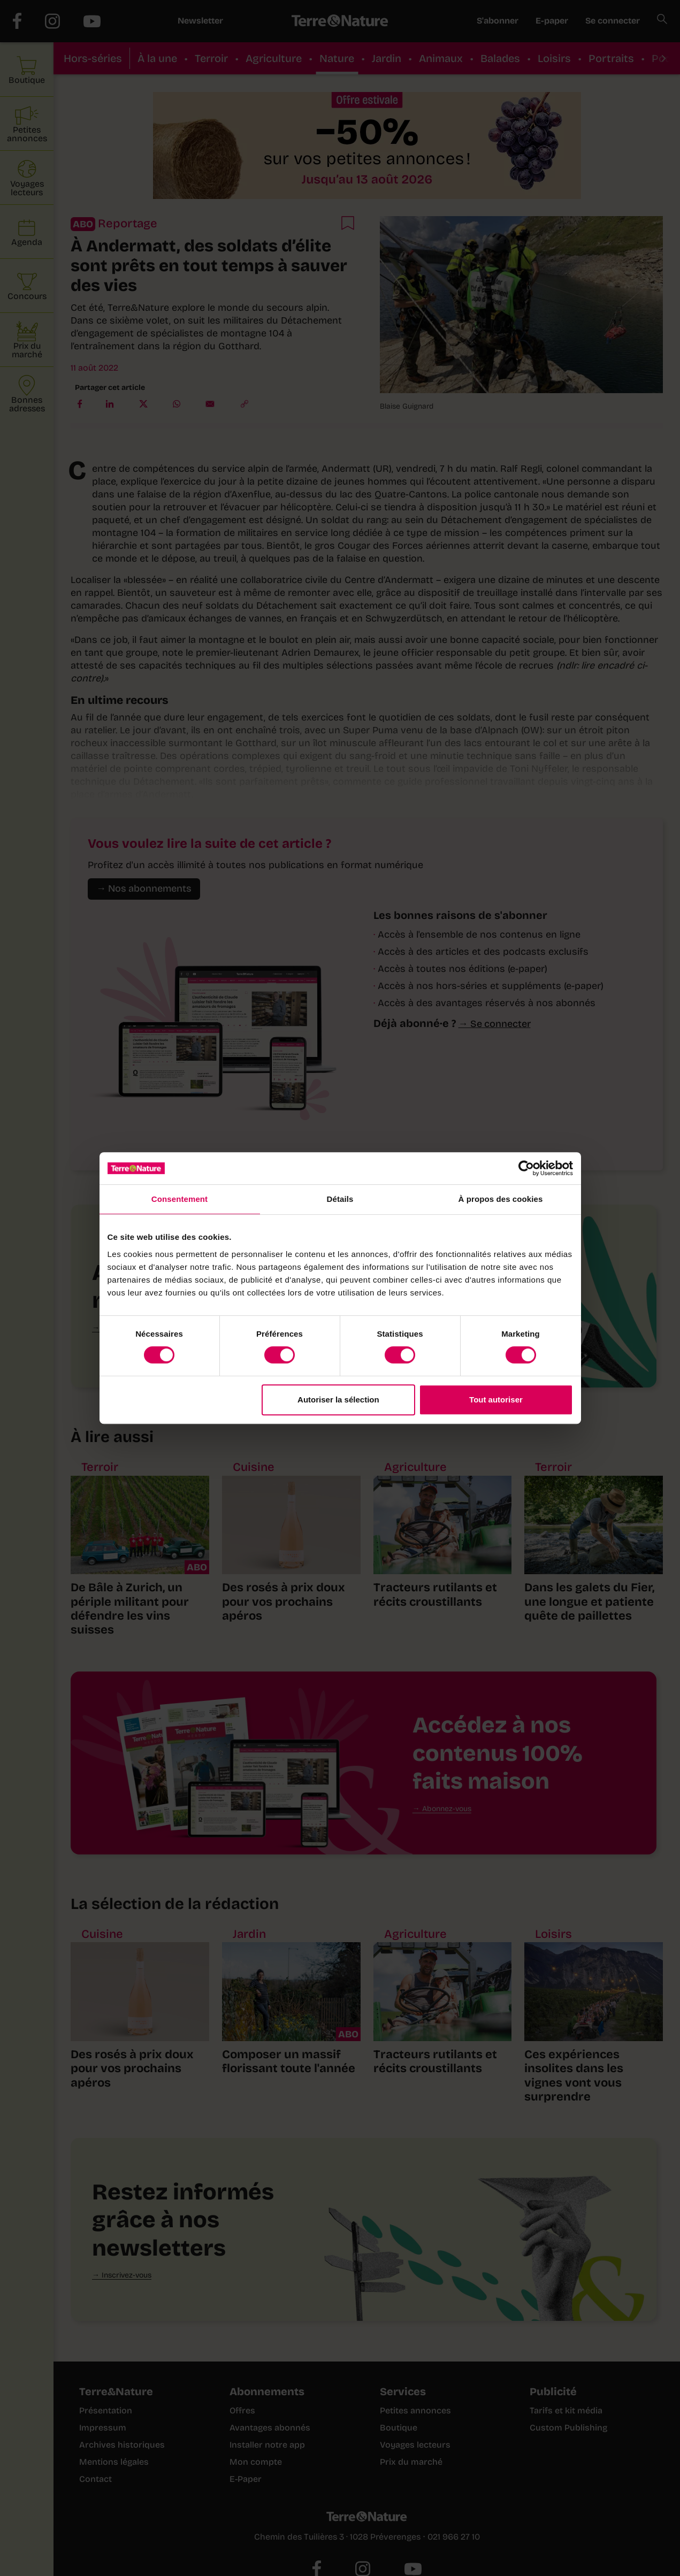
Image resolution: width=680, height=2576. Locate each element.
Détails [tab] (340, 1198)
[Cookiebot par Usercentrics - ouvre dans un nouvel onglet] (526, 1168)
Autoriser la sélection (338, 1399)
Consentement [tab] (179, 1198)
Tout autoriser (496, 1399)
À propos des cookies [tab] (501, 1198)
